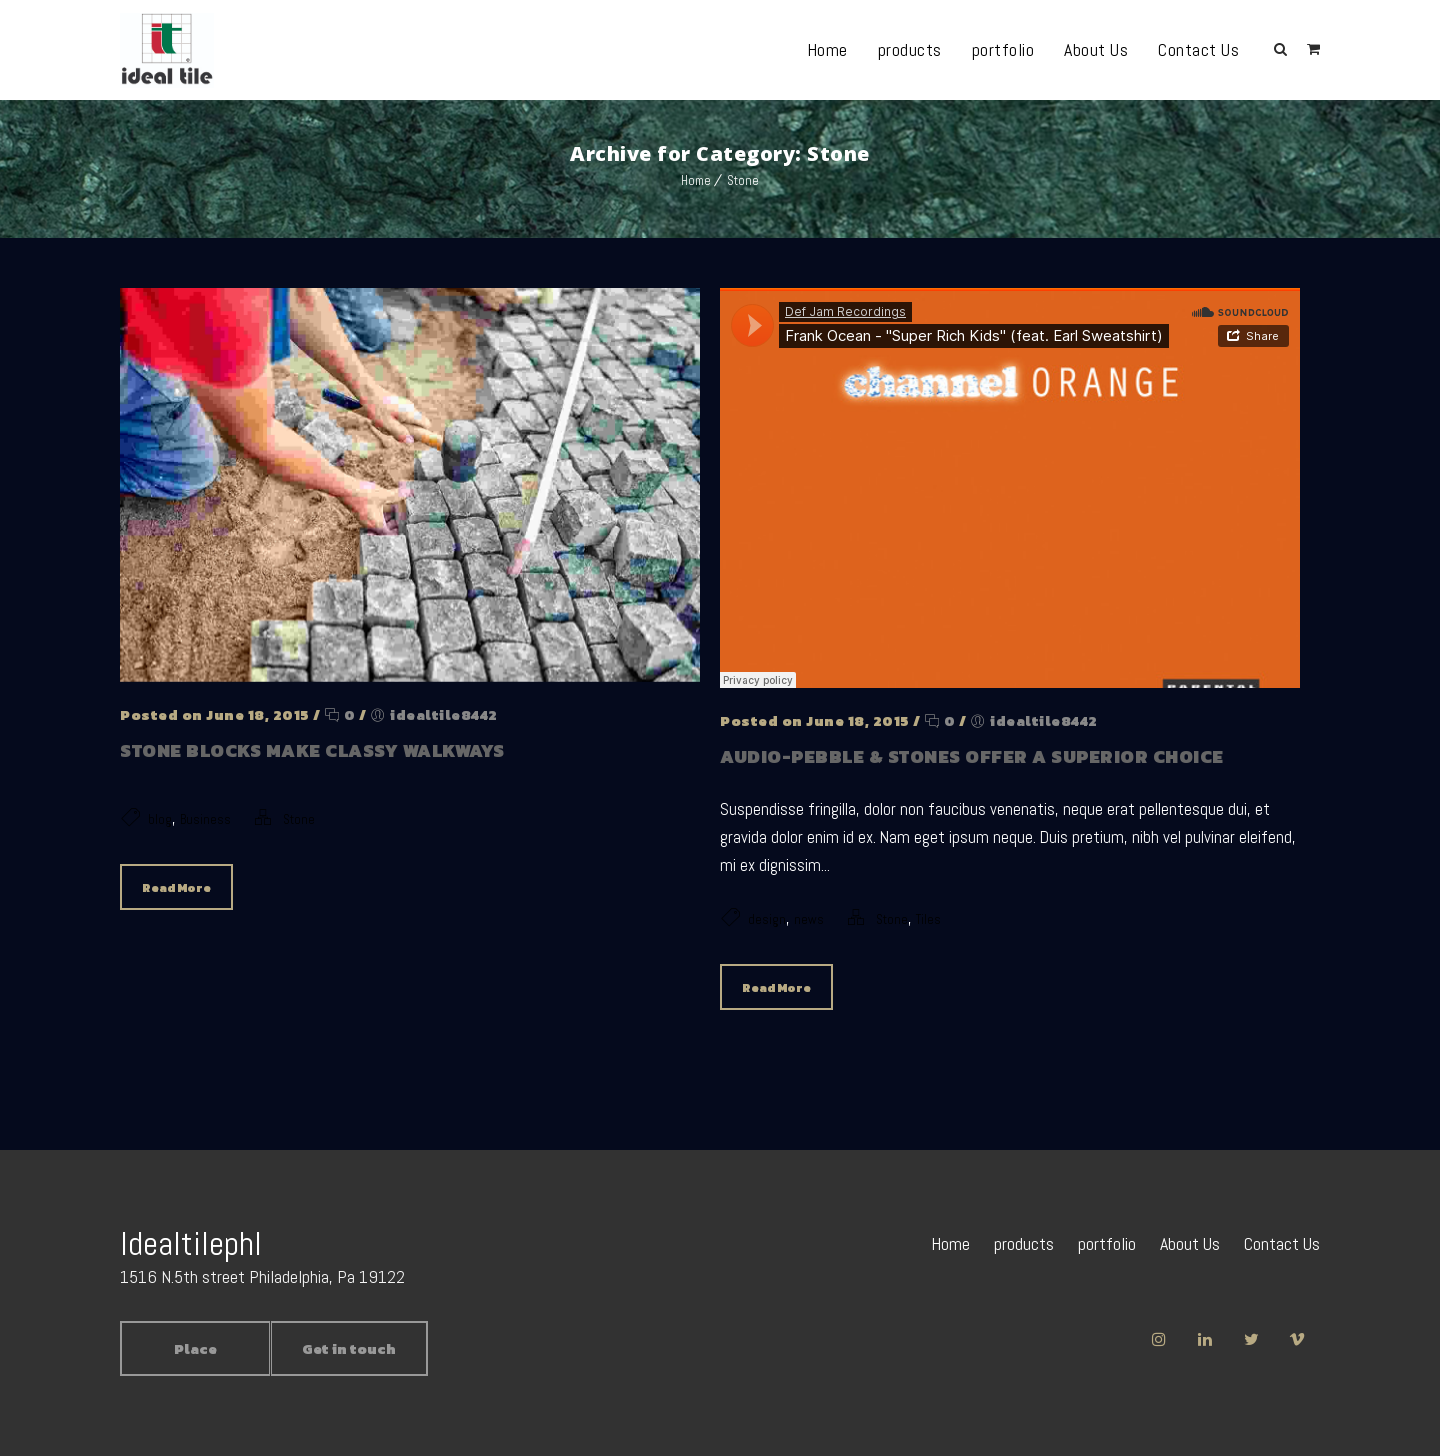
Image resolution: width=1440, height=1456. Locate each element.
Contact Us (1198, 49)
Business (205, 819)
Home (827, 49)
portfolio (1003, 49)
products (910, 49)
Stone (743, 180)
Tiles (928, 919)
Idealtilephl (191, 1243)
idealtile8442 (444, 715)
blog (160, 819)
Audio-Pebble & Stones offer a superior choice (972, 756)
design (767, 919)
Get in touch (349, 1349)
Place (195, 1349)
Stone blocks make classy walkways (312, 750)
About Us (1096, 49)
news (809, 919)
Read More (176, 888)
